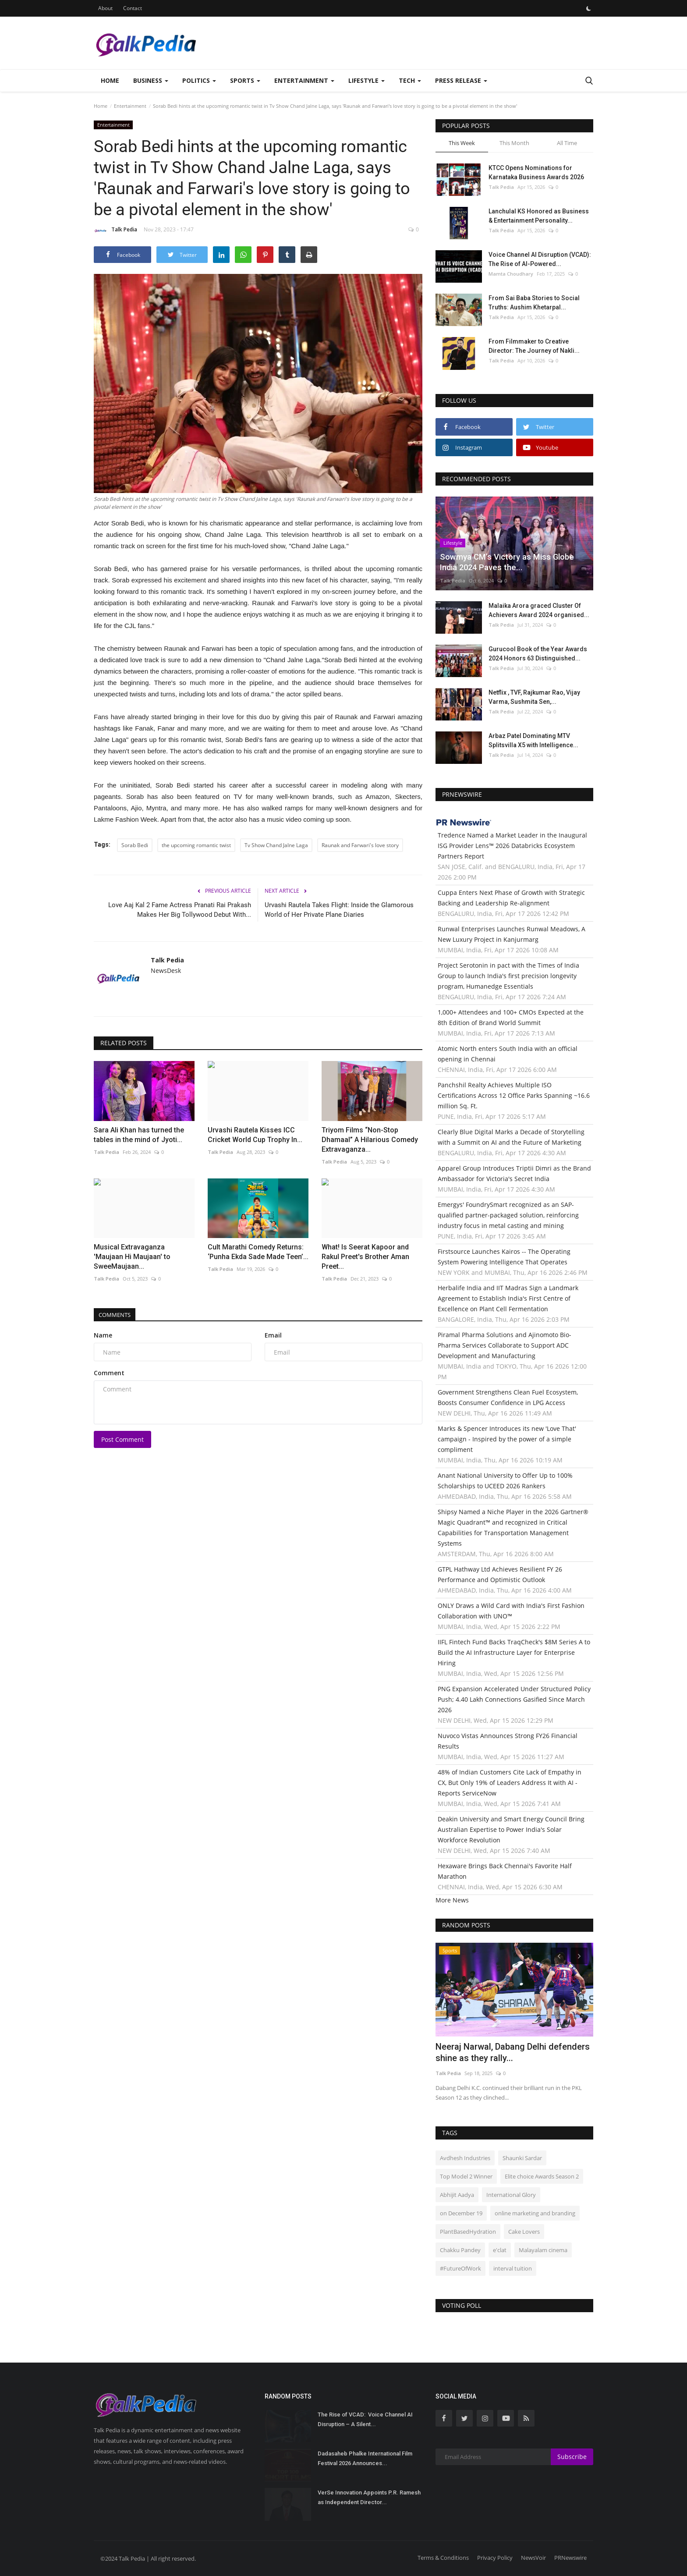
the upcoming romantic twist (196, 845)
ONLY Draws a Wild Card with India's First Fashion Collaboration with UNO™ (511, 1610)
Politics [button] (199, 80)
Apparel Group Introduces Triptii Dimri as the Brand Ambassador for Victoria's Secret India (514, 1173)
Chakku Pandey (460, 2250)
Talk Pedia (115, 231)
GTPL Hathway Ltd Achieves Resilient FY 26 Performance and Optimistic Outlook (500, 1574)
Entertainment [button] (304, 80)
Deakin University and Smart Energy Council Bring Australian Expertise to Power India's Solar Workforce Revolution (511, 1829)
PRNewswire (570, 2558)
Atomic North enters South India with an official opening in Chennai (507, 1053)
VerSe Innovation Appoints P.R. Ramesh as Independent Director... (369, 2497)
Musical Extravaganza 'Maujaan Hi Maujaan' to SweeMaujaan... (132, 1256)
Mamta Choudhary (511, 273)
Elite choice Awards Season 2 (542, 2176)
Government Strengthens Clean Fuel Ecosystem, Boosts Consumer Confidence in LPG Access (508, 1397)
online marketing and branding (535, 2213)
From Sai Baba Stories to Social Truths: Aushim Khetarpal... (534, 303)
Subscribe (572, 2456)
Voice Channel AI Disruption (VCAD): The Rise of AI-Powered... (540, 259)
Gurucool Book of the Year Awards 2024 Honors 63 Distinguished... (538, 654)
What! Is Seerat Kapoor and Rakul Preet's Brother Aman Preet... (365, 1256)
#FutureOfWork (460, 2268)
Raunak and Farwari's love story (360, 845)
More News (452, 1900)
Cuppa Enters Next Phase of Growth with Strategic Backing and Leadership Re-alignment (511, 897)
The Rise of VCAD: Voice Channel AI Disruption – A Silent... (365, 2419)
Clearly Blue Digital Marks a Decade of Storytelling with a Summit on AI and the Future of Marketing (511, 1137)
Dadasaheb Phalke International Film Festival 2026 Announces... (365, 2458)
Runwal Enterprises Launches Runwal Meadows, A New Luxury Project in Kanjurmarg (511, 934)
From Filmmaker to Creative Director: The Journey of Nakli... (534, 346)
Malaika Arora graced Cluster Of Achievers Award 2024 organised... (539, 610)
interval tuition (512, 2268)
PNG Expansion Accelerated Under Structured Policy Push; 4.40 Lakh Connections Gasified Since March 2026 (514, 1699)
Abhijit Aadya (457, 2195)
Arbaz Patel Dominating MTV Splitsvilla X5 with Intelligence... (533, 740)
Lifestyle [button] (366, 80)
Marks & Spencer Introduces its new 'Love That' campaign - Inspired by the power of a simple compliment (507, 1439)
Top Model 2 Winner (466, 2176)
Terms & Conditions (443, 2558)
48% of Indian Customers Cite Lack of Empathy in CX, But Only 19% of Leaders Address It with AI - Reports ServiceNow (509, 1782)
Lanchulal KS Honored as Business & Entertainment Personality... (539, 216)
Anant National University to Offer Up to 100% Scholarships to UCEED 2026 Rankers (505, 1480)
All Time (567, 143)
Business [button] (150, 80)
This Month (514, 143)
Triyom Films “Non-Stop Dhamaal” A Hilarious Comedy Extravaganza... (370, 1139)
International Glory (511, 2195)
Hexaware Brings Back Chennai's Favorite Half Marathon (505, 1871)
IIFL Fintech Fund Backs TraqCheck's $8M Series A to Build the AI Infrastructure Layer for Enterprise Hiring (514, 1652)
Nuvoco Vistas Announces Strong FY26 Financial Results (507, 1741)
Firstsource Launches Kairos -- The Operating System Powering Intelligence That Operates (504, 1256)
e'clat (499, 2250)
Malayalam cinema (543, 2250)
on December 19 (461, 2213)
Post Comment (122, 1439)
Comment (109, 1373)
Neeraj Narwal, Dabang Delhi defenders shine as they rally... (513, 2052)
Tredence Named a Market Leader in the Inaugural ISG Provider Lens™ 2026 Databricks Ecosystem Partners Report (512, 845)
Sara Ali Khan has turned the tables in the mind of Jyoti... (139, 1135)
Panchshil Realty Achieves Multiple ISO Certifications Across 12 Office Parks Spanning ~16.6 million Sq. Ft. (514, 1095)
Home (110, 80)
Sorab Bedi (134, 845)
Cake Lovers (524, 2231)
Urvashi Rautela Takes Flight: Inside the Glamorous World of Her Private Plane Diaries (339, 910)
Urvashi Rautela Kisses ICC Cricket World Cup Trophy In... (255, 1135)
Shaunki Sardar (522, 2158)
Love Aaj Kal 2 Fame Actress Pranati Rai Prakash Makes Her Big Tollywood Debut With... (179, 910)
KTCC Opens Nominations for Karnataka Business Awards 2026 (536, 172)
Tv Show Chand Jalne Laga (276, 845)
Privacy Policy (495, 2558)
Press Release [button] (461, 80)
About (105, 8)
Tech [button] (410, 80)
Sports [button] (245, 80)
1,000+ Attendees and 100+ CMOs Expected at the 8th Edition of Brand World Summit (511, 1017)
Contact (132, 8)
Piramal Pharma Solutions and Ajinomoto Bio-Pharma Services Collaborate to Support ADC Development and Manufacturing (504, 1345)
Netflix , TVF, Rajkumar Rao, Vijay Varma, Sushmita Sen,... (534, 697)
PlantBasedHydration (468, 2231)
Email (273, 1335)
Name (103, 1335)
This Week (462, 143)
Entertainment (130, 106)
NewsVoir (533, 2558)
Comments (118, 1314)
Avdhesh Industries (465, 2158)
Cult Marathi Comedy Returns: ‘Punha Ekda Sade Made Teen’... (258, 1252)
